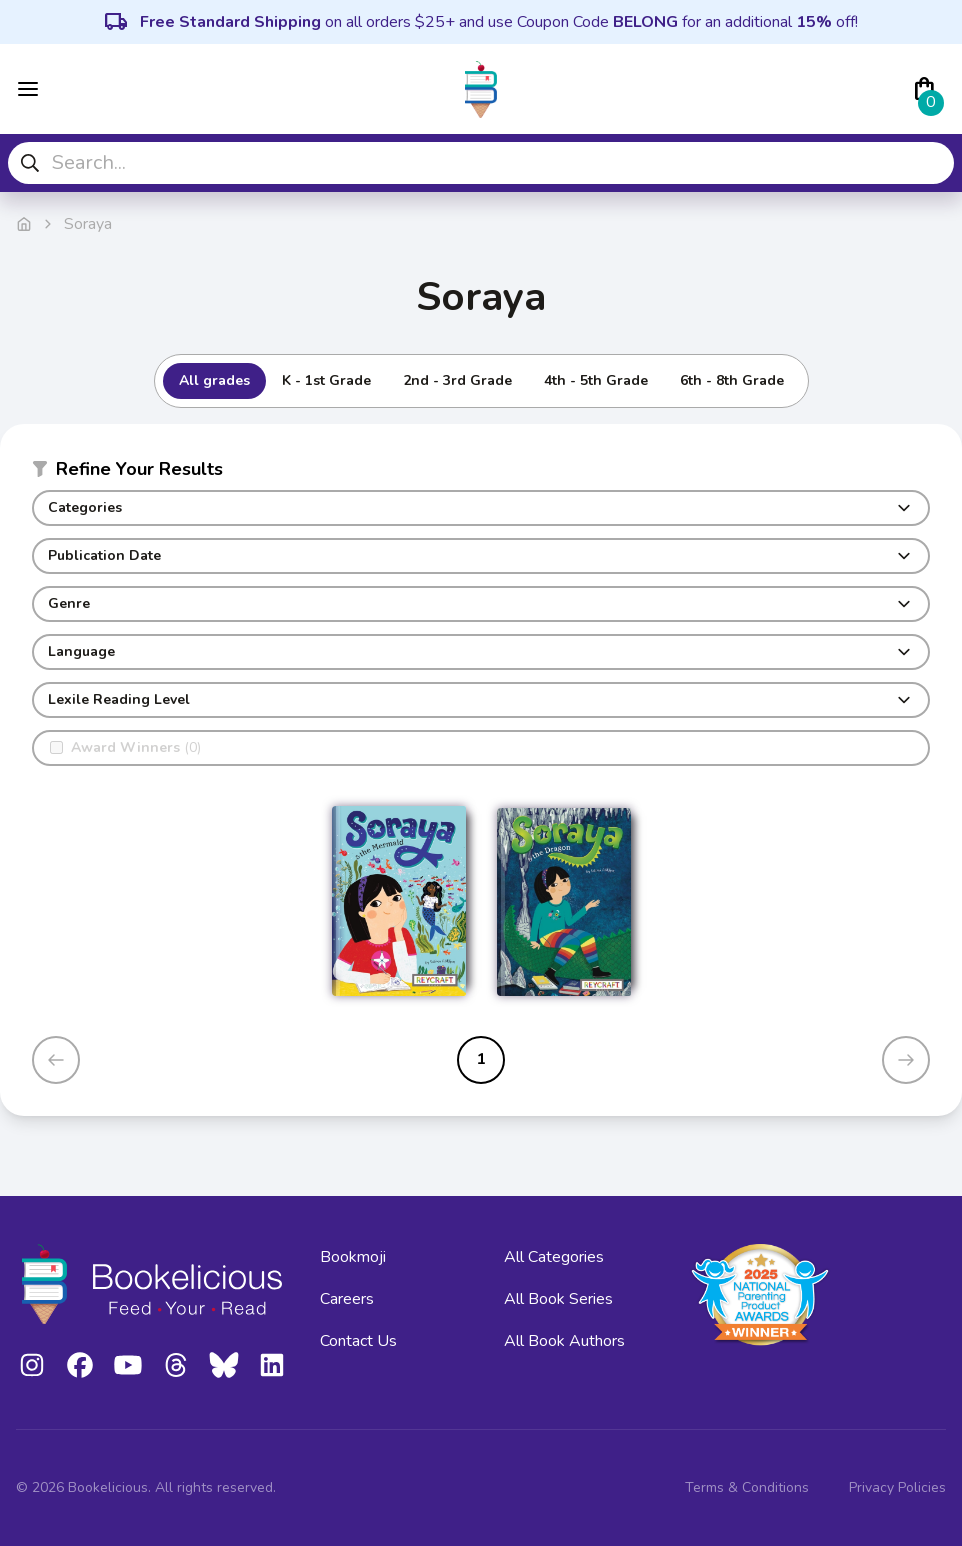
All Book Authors (564, 1341)
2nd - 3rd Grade (457, 380)
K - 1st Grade (326, 380)
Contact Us (358, 1341)
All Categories (554, 1257)
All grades (214, 380)
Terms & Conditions (747, 1487)
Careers (347, 1299)
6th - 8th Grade (732, 380)
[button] (481, 473)
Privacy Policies (897, 1487)
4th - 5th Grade (596, 380)
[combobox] (481, 163)
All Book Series (558, 1299)
